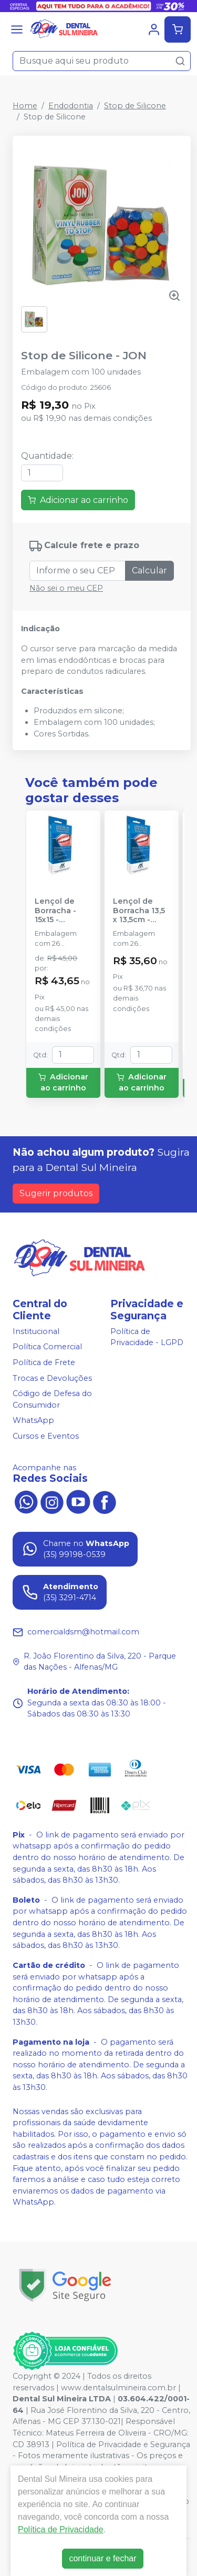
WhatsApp (33, 1421)
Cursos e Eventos (46, 1436)
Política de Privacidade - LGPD (146, 1337)
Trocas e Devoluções (52, 1378)
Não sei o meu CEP (66, 588)
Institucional (36, 1331)
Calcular (149, 570)
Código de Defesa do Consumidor (52, 1399)
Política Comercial (47, 1347)
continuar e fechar (102, 2558)
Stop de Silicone (135, 105)
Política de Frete (44, 1362)
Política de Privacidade (60, 2529)
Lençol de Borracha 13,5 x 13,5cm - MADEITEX (139, 910)
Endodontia (70, 105)
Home (25, 105)
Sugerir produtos (55, 1193)
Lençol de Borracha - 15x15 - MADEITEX (55, 910)
